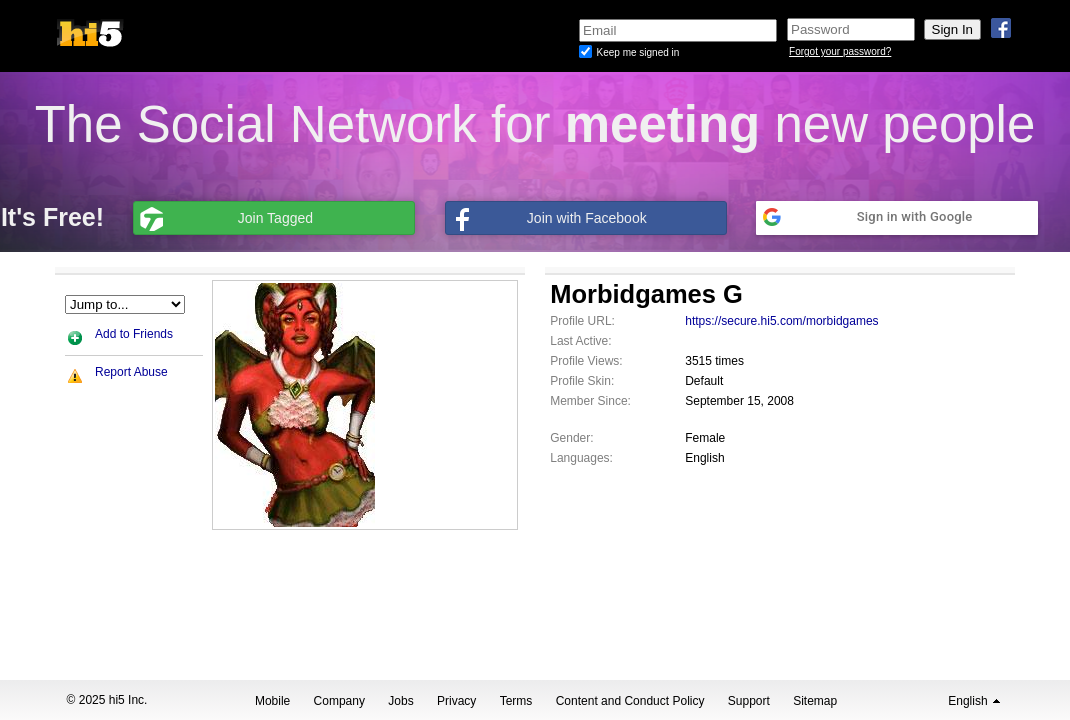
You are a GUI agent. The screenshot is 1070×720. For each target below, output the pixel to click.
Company (339, 701)
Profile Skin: (582, 381)
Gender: (571, 438)
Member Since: (590, 401)
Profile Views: (586, 361)
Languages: (581, 458)
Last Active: (580, 341)
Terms (516, 701)
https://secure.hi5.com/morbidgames (781, 321)
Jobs (400, 701)
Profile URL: (582, 321)
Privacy (456, 701)
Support (749, 701)
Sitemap (815, 701)
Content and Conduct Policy (630, 701)
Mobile (272, 701)
